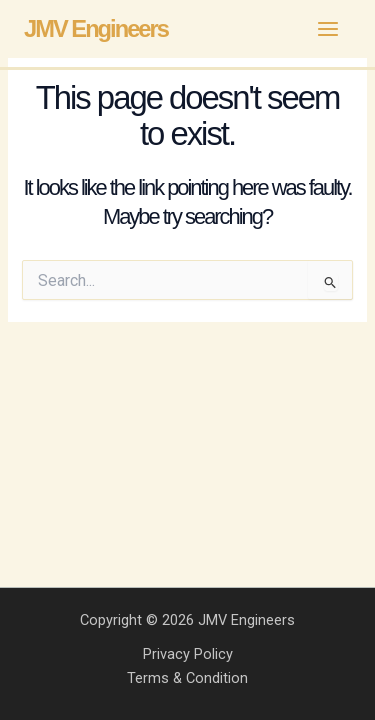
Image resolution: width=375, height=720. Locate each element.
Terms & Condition (187, 678)
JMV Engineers (96, 29)
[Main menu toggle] (328, 29)
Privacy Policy (188, 654)
